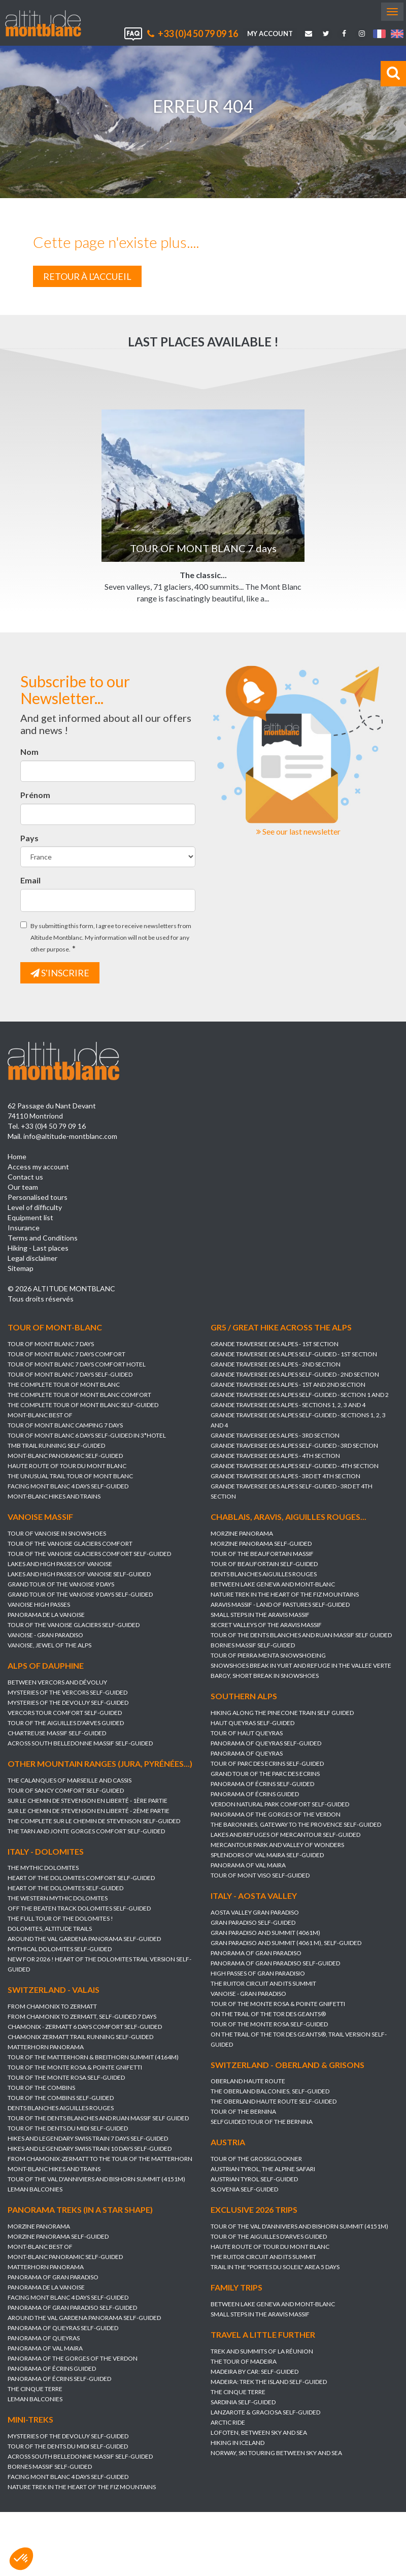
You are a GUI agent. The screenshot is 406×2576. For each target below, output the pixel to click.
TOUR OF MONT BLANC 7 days (51, 1344)
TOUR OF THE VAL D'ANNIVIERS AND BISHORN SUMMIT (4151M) (96, 2181)
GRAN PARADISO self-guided (253, 1926)
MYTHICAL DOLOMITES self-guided (60, 1951)
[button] (21, 2559)
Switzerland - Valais (53, 1992)
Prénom (35, 795)
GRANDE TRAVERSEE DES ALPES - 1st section (275, 1344)
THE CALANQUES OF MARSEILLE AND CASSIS (69, 1780)
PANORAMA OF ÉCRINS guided (255, 1798)
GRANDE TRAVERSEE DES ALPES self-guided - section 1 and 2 (300, 1394)
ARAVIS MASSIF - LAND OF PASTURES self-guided (280, 1604)
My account (270, 33)
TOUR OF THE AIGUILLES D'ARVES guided (66, 1723)
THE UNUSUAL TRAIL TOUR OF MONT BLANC (70, 1476)
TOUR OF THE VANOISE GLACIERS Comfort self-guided (89, 1553)
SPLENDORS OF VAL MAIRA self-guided (267, 1859)
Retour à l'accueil (87, 276)
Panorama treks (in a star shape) (120, 2213)
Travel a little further (223, 2340)
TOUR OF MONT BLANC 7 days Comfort (66, 1354)
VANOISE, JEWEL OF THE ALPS (49, 1645)
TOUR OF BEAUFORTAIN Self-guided (264, 1564)
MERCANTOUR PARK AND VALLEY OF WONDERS (277, 1849)
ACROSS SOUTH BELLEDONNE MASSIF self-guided (80, 1743)
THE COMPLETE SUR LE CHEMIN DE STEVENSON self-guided (94, 1821)
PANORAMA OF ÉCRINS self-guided (262, 1788)
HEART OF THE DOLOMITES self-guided (65, 1890)
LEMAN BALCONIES (35, 2192)
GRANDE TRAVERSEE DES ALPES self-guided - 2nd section (295, 1374)
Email (30, 880)
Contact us (25, 1176)
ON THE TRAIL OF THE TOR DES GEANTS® (268, 2017)
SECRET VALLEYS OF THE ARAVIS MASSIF (266, 1625)
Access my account (38, 1166)
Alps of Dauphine (46, 1665)
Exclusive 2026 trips (214, 2216)
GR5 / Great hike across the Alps (281, 1327)
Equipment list (30, 1217)
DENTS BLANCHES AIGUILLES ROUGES (264, 1574)
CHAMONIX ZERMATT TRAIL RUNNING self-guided (80, 2039)
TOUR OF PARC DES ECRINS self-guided (267, 1767)
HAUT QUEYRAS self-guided (252, 1727)
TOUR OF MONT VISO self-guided (260, 1879)
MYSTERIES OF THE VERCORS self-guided (67, 1692)
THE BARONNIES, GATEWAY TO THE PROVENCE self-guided (296, 1828)
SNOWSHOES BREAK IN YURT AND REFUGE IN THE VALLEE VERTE (301, 1665)
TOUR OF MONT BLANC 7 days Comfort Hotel (77, 1364)
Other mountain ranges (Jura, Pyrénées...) (100, 1763)
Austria (228, 2146)
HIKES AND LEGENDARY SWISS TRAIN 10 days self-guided (90, 2151)
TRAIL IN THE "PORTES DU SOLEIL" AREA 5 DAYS (235, 2273)
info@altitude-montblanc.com (70, 1136)
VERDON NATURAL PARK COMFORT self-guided (280, 1808)
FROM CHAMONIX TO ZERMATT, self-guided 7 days (82, 2019)
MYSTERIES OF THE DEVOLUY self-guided (68, 1702)
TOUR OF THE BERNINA (243, 2115)
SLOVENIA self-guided (244, 2193)
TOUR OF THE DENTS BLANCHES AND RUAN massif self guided (301, 1635)
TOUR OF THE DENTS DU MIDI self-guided (68, 2131)
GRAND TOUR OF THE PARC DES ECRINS (265, 1778)
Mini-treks (70, 2423)
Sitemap (20, 1268)
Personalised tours (37, 1197)
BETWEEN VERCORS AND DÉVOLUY (57, 1682)
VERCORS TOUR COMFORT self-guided (65, 1712)
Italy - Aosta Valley (254, 1899)
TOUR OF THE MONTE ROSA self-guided (269, 2027)
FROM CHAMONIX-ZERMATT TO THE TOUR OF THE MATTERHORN (100, 2161)
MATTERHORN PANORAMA (46, 2049)
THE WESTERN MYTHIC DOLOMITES (58, 1900)
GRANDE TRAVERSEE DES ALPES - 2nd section (276, 1364)
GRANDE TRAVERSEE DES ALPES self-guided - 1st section (294, 1354)
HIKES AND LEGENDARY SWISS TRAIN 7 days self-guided (88, 2141)
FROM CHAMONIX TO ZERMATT (52, 2009)
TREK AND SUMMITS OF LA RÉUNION (222, 2357)
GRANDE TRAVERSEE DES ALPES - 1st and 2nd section (288, 1384)
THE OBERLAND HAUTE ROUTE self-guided (273, 2105)
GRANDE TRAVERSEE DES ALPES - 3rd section (275, 1435)
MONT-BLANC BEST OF (40, 1415)
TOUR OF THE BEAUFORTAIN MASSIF (262, 1553)
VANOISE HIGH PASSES (39, 1604)
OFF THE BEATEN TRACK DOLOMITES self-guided (79, 1911)
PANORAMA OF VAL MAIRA (248, 1869)
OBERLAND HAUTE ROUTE (248, 2085)
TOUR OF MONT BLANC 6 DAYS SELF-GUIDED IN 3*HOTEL (87, 1435)
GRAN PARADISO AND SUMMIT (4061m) (265, 1936)
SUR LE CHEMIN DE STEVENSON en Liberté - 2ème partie (89, 1811)
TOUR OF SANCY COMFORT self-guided (66, 1790)
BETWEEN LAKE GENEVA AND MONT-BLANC (273, 1584)
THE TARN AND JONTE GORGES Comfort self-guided (86, 1831)
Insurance (24, 1227)
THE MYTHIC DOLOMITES (43, 1870)
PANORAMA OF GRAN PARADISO (256, 1956)
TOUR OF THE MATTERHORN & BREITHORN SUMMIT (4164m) (93, 2059)
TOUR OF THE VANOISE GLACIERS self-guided (74, 1625)
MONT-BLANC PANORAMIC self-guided (65, 1455)
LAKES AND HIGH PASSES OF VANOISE (60, 1564)
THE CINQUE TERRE (75, 2393)
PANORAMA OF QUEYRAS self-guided (266, 1747)
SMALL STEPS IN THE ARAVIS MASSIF (260, 1614)
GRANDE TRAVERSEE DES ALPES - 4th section (275, 1455)
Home (17, 1156)
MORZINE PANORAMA (242, 1533)
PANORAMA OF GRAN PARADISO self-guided (275, 1966)
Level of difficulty (35, 1207)
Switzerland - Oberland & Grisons (287, 2068)
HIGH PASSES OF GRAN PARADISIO (258, 1977)
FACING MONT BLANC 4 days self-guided (68, 1486)
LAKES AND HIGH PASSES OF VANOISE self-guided (79, 1574)
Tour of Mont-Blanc (55, 1327)
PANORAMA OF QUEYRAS (247, 1757)
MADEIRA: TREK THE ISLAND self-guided (229, 2388)
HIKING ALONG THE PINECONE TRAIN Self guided (282, 1717)
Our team (23, 1187)
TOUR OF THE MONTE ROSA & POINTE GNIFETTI (278, 2007)
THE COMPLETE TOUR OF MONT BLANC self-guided (83, 1405)
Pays (29, 838)
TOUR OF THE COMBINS (41, 2090)
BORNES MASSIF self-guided (253, 1645)
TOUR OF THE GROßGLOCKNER (256, 2163)
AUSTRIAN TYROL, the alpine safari (263, 2173)
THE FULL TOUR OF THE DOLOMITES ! (60, 1921)
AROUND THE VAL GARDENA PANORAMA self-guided (84, 1941)
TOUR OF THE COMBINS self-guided (61, 2100)
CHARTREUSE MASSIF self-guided (57, 1733)
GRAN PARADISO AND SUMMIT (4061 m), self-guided (286, 1946)
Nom (29, 751)
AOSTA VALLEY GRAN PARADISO (255, 1916)
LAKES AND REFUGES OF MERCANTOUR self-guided (285, 1838)
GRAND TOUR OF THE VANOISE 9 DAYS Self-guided (80, 1594)
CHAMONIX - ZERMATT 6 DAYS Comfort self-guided (85, 2029)
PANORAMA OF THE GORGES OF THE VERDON (276, 1818)
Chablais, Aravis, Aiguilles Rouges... (288, 1516)
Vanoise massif (40, 1516)
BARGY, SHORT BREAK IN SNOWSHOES (265, 1675)
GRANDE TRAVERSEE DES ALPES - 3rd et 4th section (285, 1476)
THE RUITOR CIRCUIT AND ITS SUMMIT (263, 1987)
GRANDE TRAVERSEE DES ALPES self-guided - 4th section (295, 1466)
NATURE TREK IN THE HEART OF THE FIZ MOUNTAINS (285, 1594)
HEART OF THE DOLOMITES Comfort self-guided (81, 1880)
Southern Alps (244, 1700)
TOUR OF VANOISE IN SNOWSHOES (57, 1533)
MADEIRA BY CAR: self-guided (214, 2377)
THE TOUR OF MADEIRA (203, 2367)
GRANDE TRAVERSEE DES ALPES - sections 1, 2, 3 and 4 (288, 1405)
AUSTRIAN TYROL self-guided (254, 2183)
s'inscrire (59, 972)
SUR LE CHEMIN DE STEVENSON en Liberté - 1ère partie (87, 1800)
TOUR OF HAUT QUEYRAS (247, 1737)
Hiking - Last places (38, 1248)
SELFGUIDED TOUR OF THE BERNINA (262, 2125)
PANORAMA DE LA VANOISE (46, 1614)
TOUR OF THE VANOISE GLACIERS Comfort (70, 1543)
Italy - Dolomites (46, 1853)
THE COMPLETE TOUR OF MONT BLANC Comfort (79, 1394)
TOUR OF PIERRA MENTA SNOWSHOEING (268, 1655)
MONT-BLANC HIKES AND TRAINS (54, 1496)
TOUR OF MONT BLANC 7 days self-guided (70, 1374)
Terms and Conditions (43, 1237)
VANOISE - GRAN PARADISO (45, 1635)
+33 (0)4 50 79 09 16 (192, 33)
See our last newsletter (298, 831)
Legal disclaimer (32, 1258)
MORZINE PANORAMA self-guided (261, 1543)
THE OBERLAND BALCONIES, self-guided (270, 2095)
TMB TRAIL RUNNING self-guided (56, 1445)
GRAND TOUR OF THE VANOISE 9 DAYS (61, 1584)
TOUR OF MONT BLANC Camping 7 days (65, 1425)
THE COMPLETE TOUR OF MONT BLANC (64, 1384)
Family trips (196, 2293)
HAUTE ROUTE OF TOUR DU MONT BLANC (67, 1466)
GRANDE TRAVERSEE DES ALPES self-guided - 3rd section (294, 1445)
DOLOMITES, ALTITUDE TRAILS (50, 1931)
